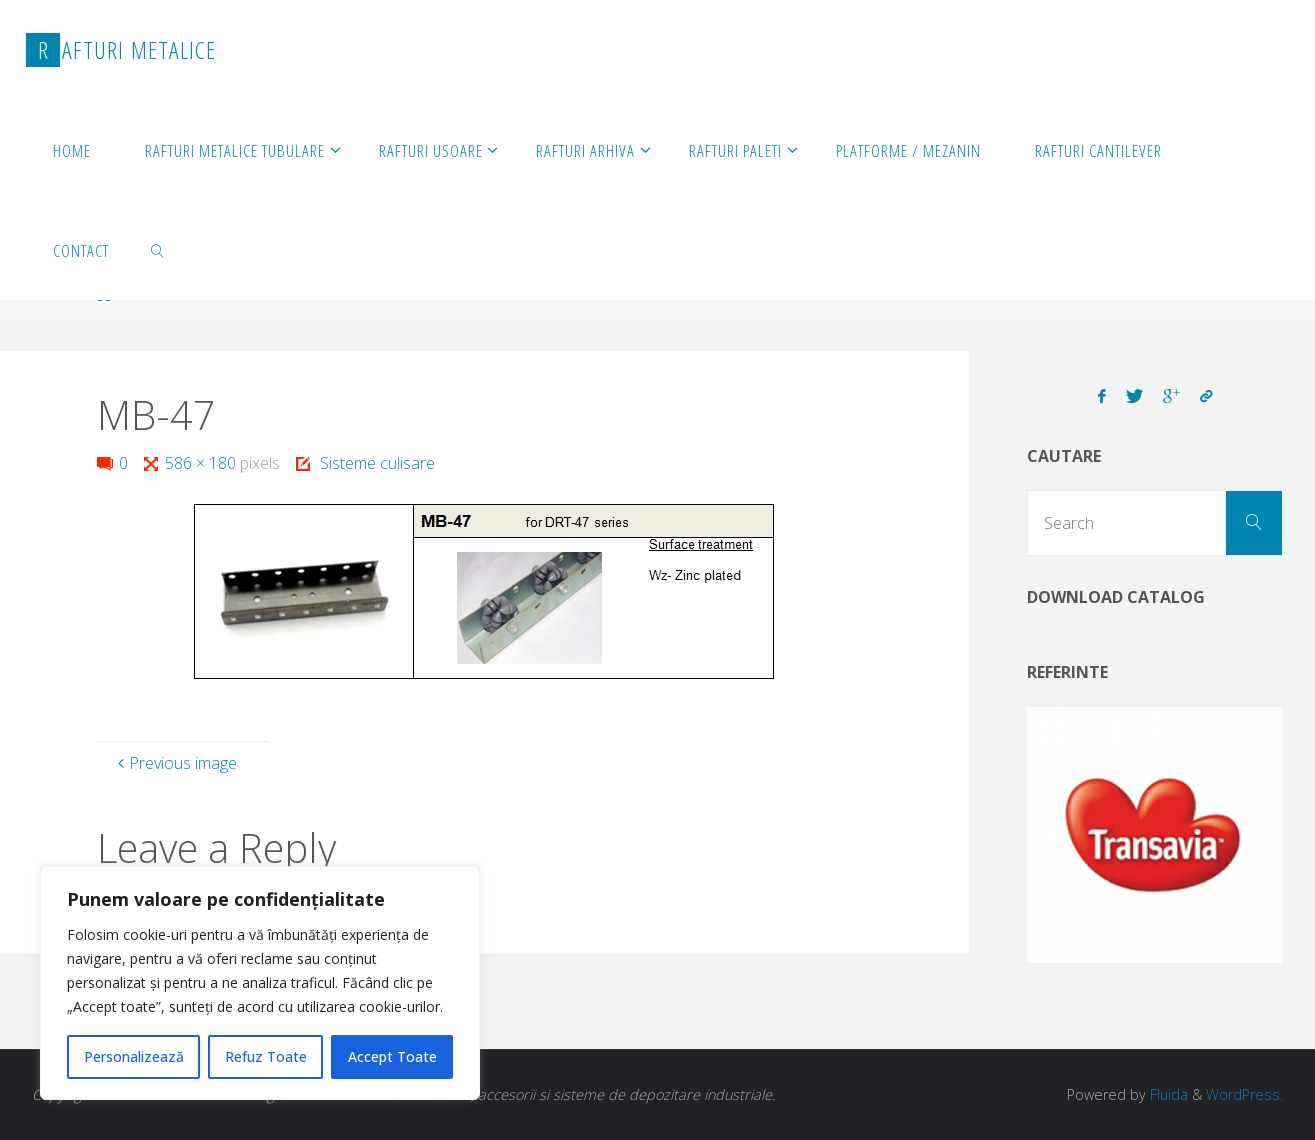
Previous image (175, 763)
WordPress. (1244, 1094)
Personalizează (134, 1056)
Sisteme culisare (377, 463)
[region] (260, 983)
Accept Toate (392, 1056)
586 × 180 (202, 463)
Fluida (1167, 1094)
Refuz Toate (266, 1056)
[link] (158, 250)
